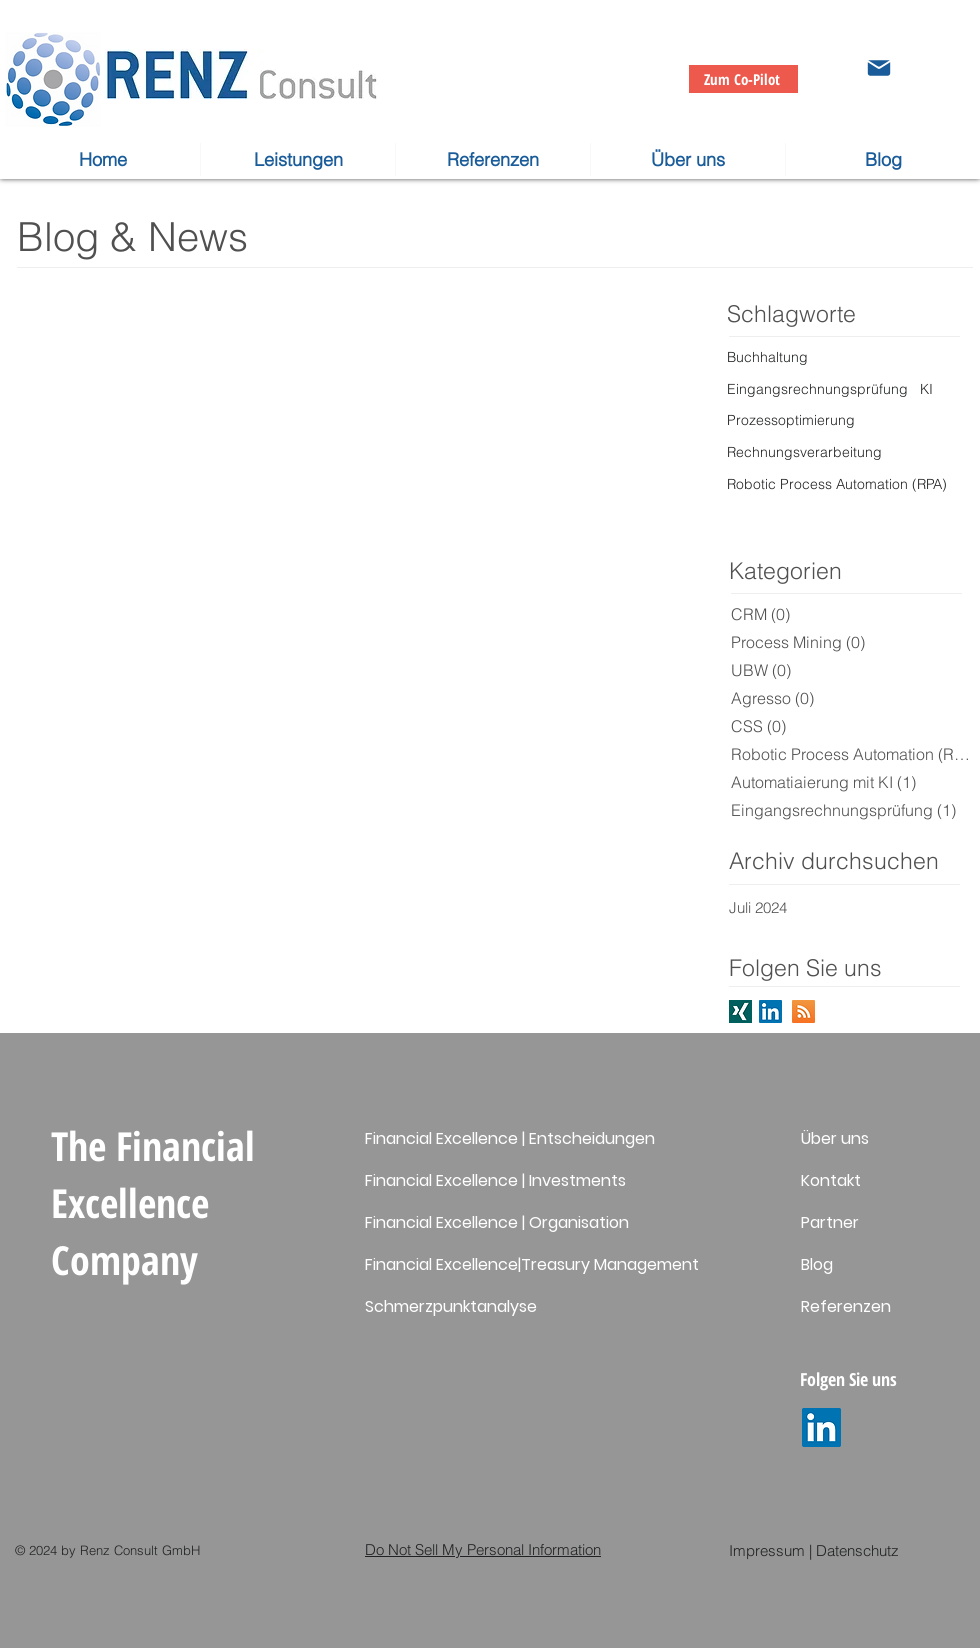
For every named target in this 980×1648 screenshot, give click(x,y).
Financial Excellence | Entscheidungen (510, 1138)
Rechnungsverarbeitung (804, 452)
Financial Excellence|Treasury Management (532, 1264)
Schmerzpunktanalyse (451, 1306)
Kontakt (831, 1180)
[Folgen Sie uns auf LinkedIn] (770, 1011)
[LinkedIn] (821, 1427)
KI (926, 389)
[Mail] (879, 67)
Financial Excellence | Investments (495, 1180)
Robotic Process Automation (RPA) (837, 484)
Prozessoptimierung (791, 420)
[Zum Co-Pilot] (743, 79)
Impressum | (770, 1550)
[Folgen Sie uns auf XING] (740, 1011)
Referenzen (846, 1306)
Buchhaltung (767, 357)
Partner (830, 1222)
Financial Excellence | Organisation (497, 1222)
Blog (817, 1264)
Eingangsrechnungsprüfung (817, 389)
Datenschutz (857, 1550)
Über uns (835, 1138)
